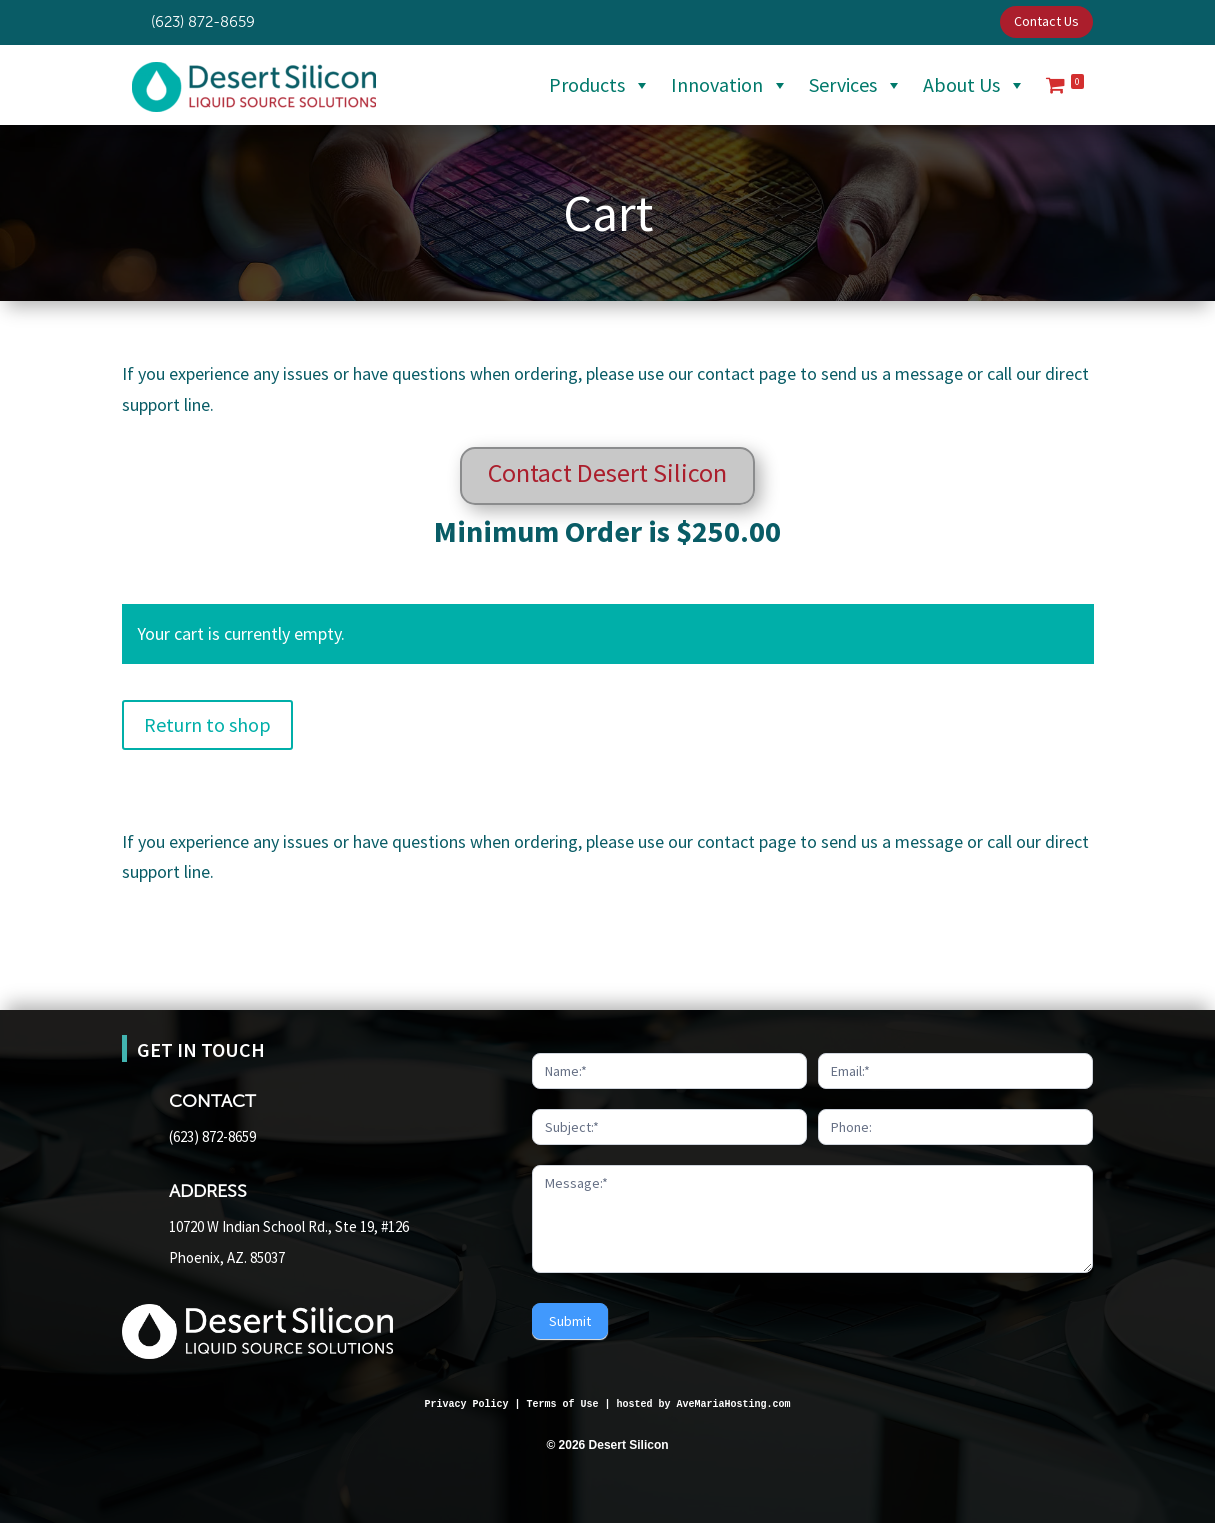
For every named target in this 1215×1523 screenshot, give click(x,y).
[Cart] (1065, 85)
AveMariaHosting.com (734, 1404)
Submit (570, 1321)
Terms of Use (562, 1404)
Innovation (730, 85)
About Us (974, 85)
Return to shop (207, 724)
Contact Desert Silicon (607, 472)
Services (856, 85)
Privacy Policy (466, 1404)
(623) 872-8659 (212, 1136)
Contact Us (1046, 21)
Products (600, 85)
